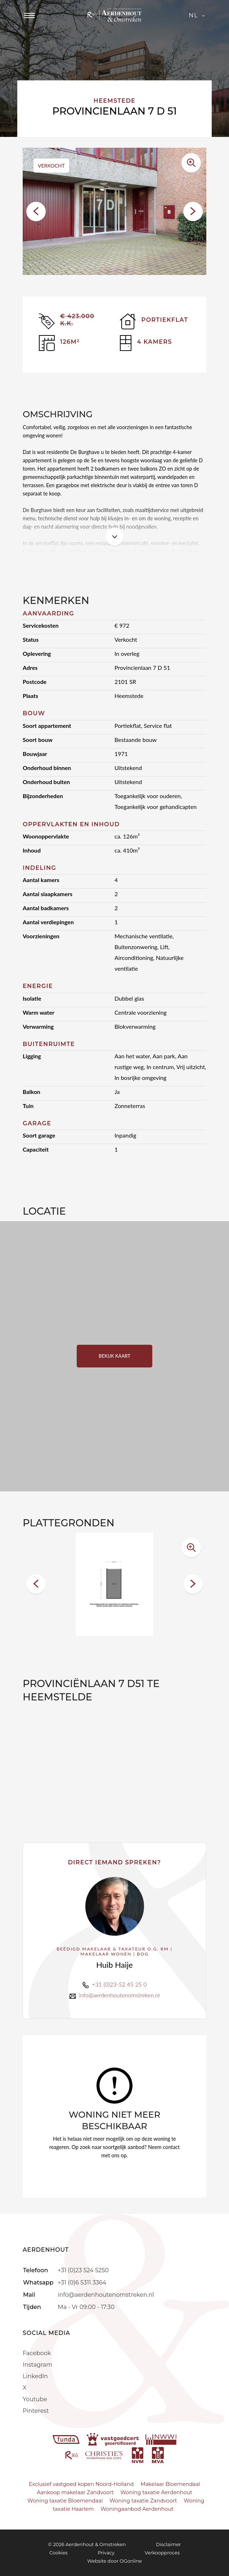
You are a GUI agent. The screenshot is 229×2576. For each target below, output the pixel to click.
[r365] (94, 2454)
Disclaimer (168, 2544)
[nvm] (137, 2454)
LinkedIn (35, 2376)
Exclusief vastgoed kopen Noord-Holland (81, 2484)
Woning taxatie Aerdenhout (156, 2492)
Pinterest (36, 2410)
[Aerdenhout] (114, 15)
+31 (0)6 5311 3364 (82, 2282)
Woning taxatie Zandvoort (143, 2500)
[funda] (67, 2439)
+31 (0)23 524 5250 (83, 2270)
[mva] (158, 2454)
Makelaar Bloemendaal (170, 2484)
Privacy (106, 2552)
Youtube (35, 2399)
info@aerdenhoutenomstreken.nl (119, 1995)
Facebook (37, 2353)
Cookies (58, 2552)
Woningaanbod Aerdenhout (137, 2509)
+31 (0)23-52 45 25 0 (119, 1984)
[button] (36, 211)
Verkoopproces (162, 2552)
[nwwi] (160, 2439)
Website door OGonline (114, 2561)
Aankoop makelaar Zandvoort (75, 2492)
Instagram (37, 2364)
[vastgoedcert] (113, 2439)
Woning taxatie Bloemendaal (65, 2500)
